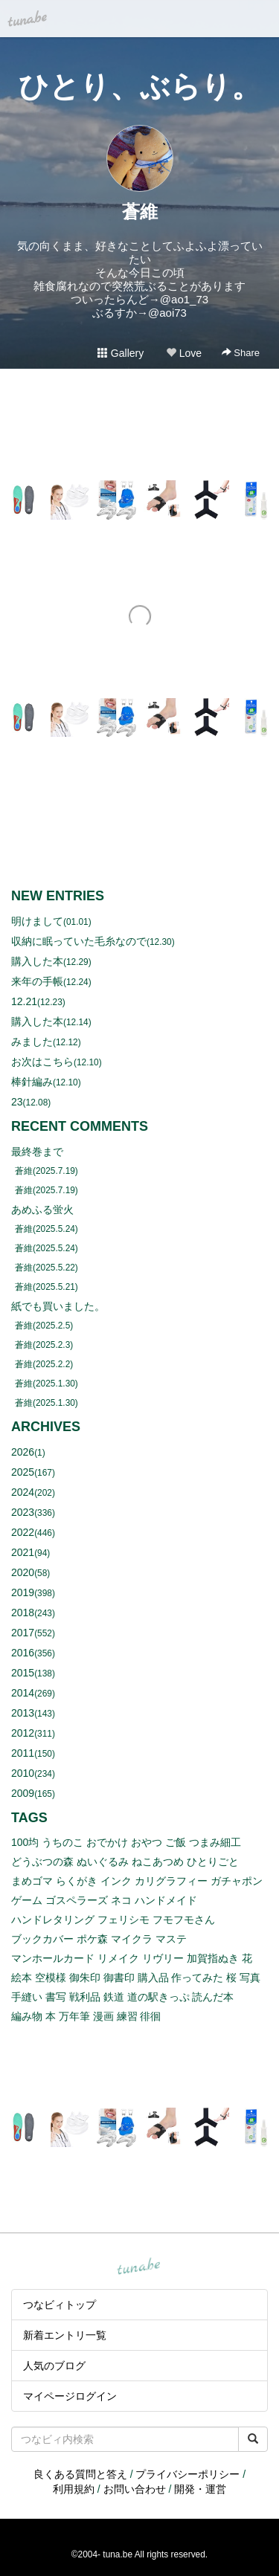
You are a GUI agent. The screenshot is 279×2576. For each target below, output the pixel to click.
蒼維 (140, 211)
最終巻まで (37, 1152)
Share (241, 352)
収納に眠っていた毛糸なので (79, 941)
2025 (22, 1472)
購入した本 (37, 961)
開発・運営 (200, 2489)
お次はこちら (42, 1062)
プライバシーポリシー (187, 2474)
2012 (22, 1733)
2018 (22, 1612)
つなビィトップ (59, 2305)
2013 (22, 1713)
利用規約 (73, 2489)
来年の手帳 (37, 981)
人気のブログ (54, 2366)
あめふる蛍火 (42, 1210)
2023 (22, 1512)
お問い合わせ (134, 2489)
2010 (22, 1773)
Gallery (120, 353)
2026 (22, 1452)
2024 (22, 1492)
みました (32, 1041)
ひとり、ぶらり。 (140, 86)
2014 (22, 1693)
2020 (22, 1572)
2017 (22, 1633)
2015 (22, 1673)
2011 (22, 1753)
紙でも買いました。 (58, 1306)
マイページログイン (70, 2396)
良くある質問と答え (80, 2474)
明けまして (37, 921)
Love (184, 353)
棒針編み (32, 1082)
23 (17, 1102)
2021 (22, 1552)
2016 (22, 1653)
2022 (22, 1532)
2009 (22, 1793)
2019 (22, 1592)
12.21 (24, 1001)
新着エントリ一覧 (64, 2335)
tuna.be (139, 2267)
